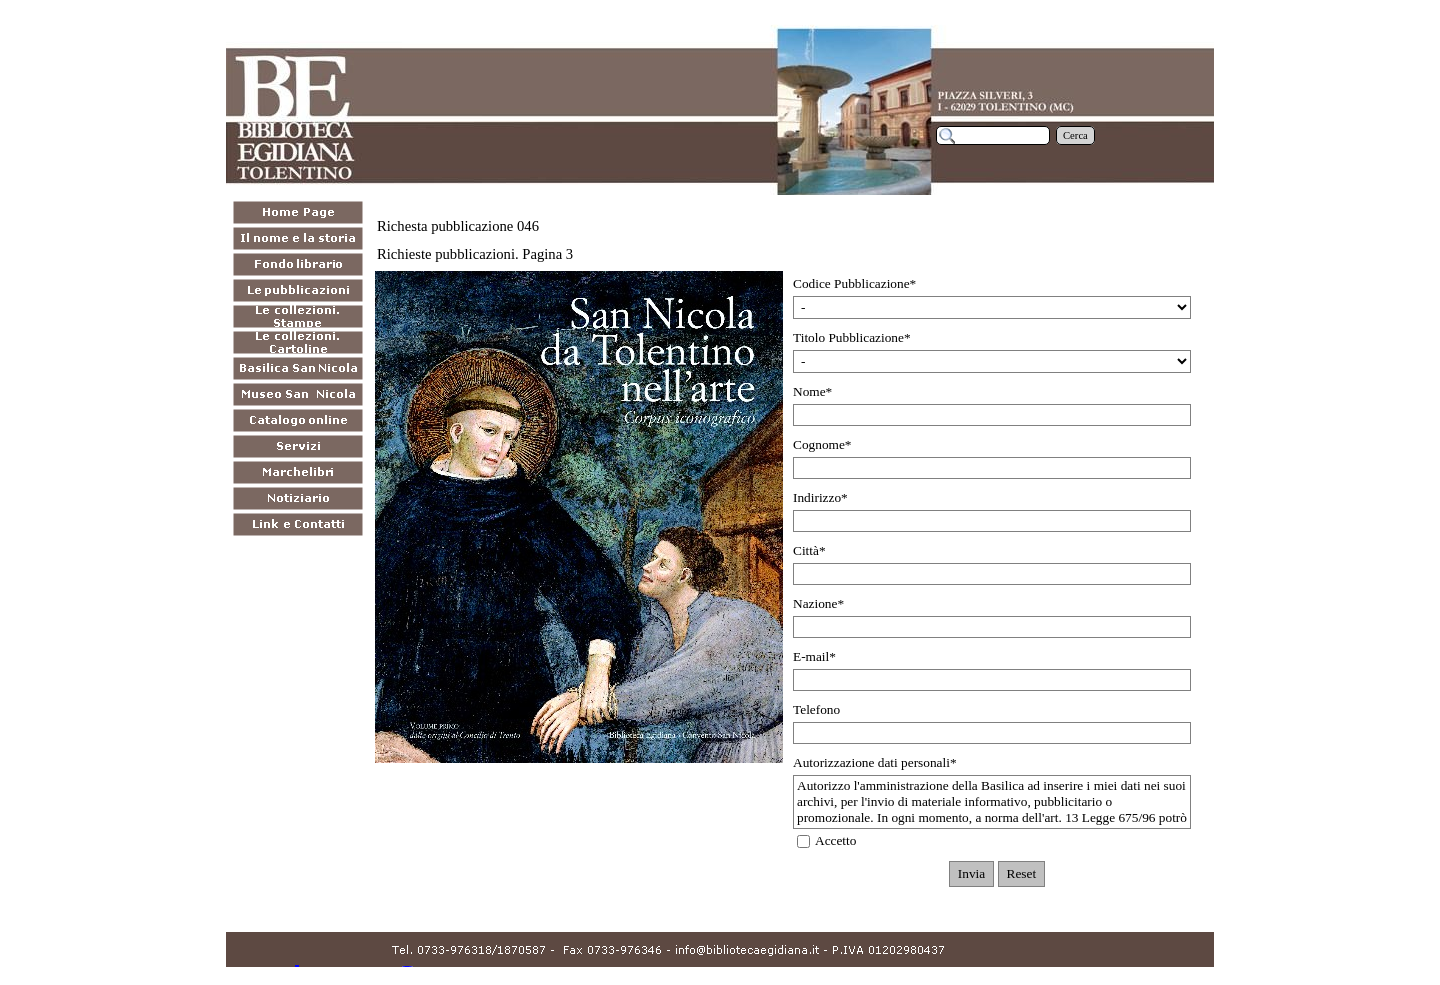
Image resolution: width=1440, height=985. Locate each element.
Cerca (1075, 135)
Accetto (835, 840)
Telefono (816, 709)
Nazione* (818, 603)
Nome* (812, 391)
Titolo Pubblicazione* (852, 337)
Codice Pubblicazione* (854, 283)
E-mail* (814, 656)
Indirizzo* (820, 497)
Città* (809, 550)
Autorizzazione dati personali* (875, 762)
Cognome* (822, 444)
